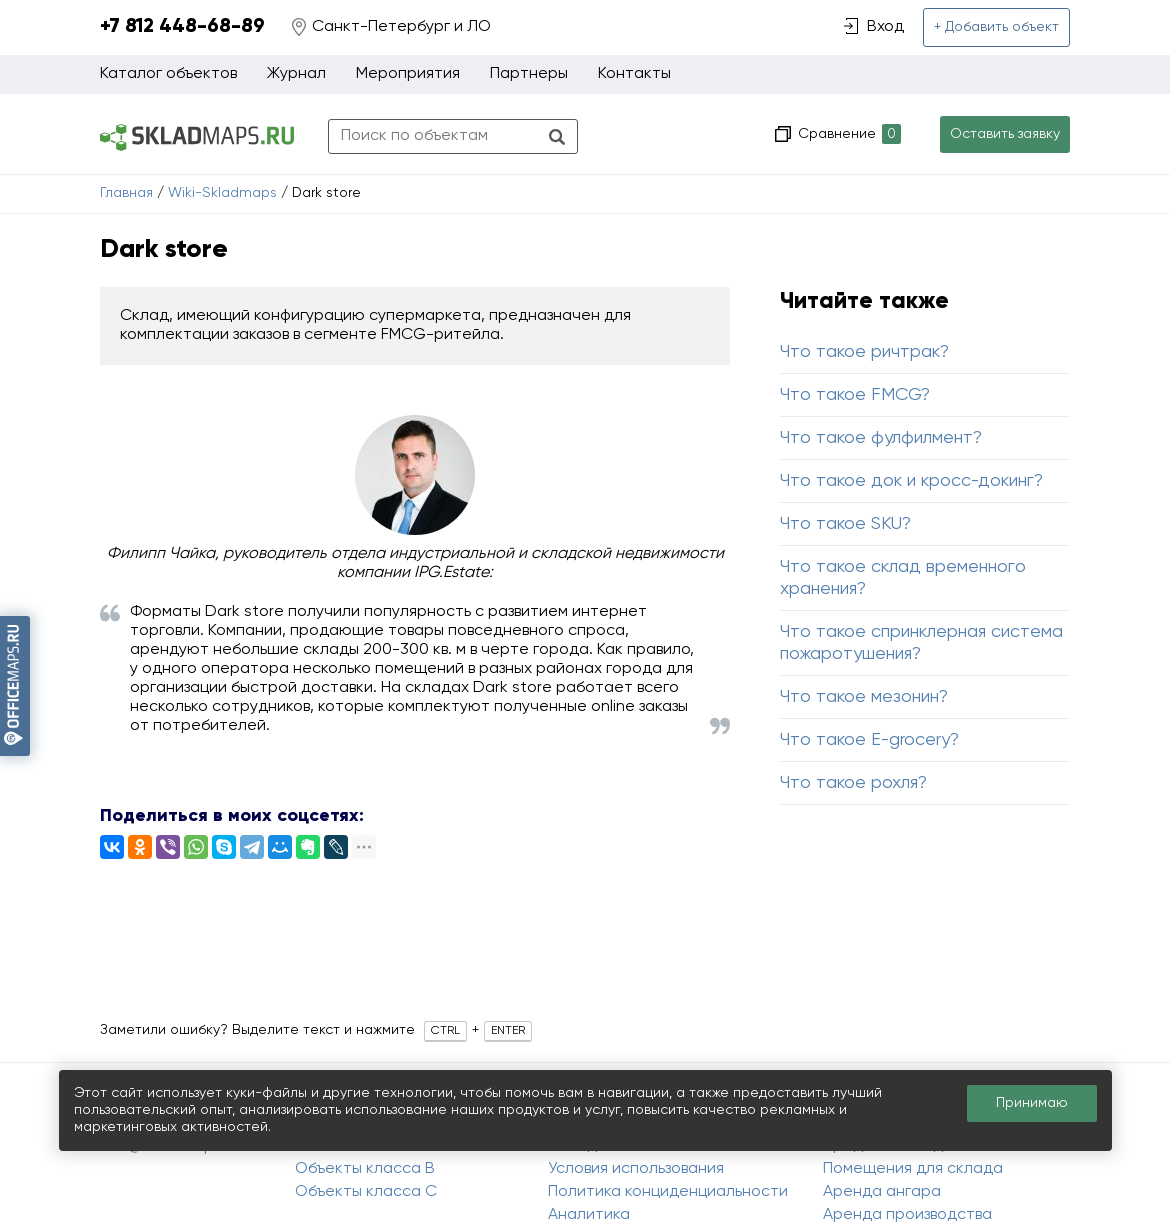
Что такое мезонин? (864, 697)
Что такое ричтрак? (864, 352)
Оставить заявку (1005, 134)
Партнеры (529, 74)
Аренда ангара (882, 1192)
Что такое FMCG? (855, 395)
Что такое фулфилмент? (881, 438)
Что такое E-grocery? (869, 740)
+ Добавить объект (996, 27)
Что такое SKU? (845, 524)
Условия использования (636, 1169)
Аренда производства (907, 1215)
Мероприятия (408, 74)
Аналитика (589, 1215)
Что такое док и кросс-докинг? (911, 481)
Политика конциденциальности (668, 1192)
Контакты (634, 74)
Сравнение (847, 134)
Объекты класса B (365, 1169)
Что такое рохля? (853, 783)
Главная (126, 193)
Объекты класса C (366, 1192)
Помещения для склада (913, 1169)
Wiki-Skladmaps (222, 193)
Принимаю (1032, 1103)
